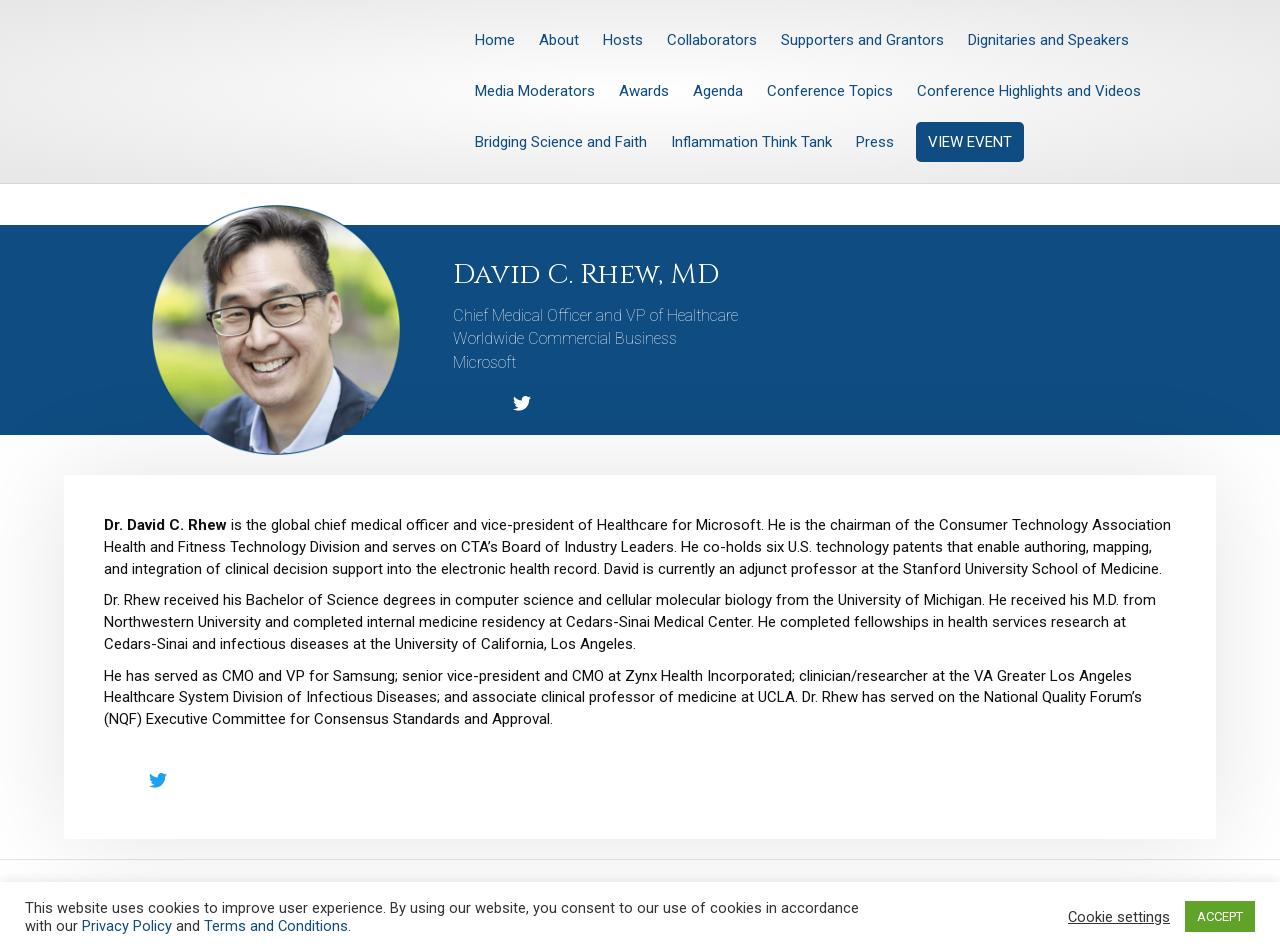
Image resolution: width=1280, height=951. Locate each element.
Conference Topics (830, 91)
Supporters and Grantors (862, 40)
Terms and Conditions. (277, 926)
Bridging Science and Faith (561, 142)
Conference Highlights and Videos (1029, 91)
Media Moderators (535, 91)
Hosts (623, 40)
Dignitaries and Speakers (1048, 40)
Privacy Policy (127, 926)
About (559, 40)
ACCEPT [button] (1220, 916)
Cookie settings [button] (1119, 917)
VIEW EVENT (970, 142)
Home (495, 40)
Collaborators (712, 40)
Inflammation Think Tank (751, 142)
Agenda (718, 91)
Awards (644, 91)
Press (875, 142)
